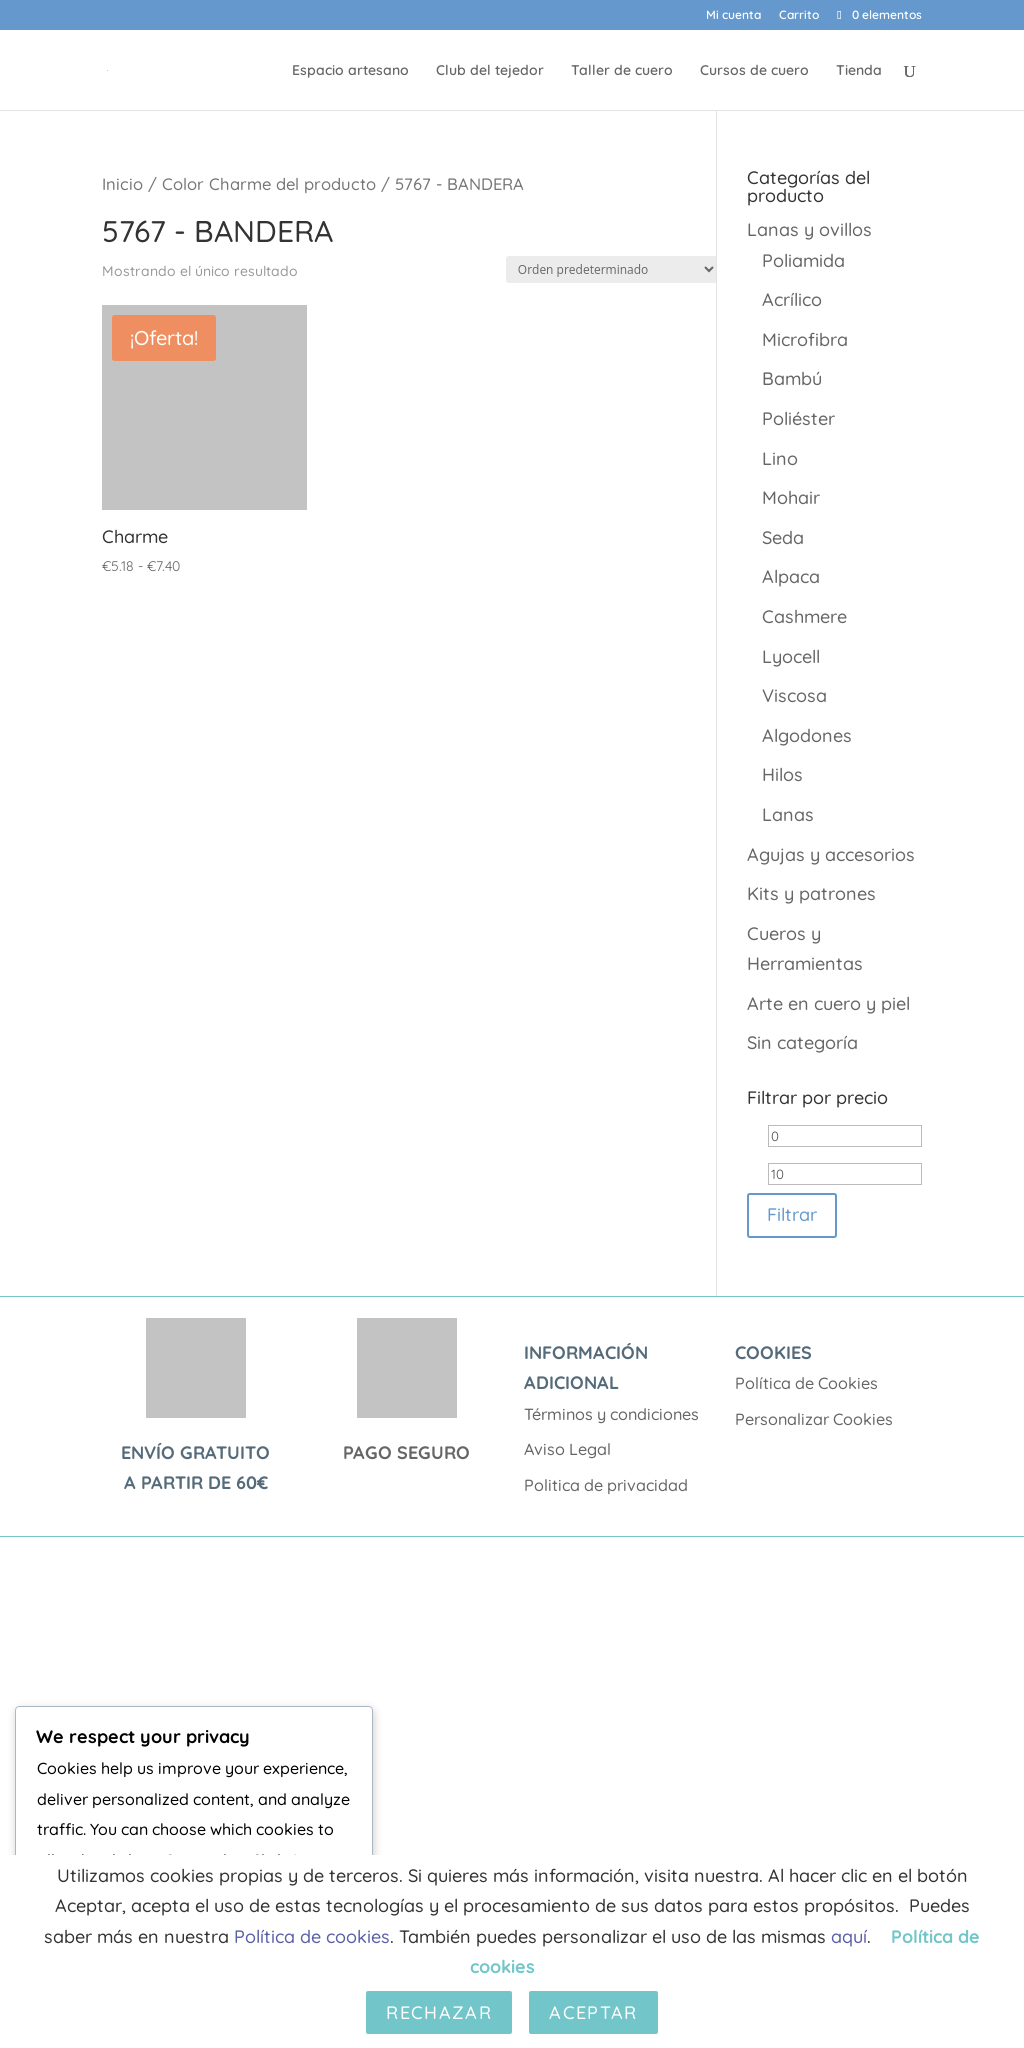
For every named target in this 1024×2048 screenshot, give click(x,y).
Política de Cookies (806, 1383)
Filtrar (792, 1214)
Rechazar (439, 2012)
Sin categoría (802, 1042)
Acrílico (792, 299)
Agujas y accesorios (831, 854)
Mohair (791, 497)
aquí (849, 1936)
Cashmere (804, 616)
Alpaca (791, 576)
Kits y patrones (811, 893)
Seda (783, 537)
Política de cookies (312, 1936)
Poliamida (803, 260)
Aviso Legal (567, 1449)
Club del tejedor (490, 71)
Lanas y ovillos (809, 229)
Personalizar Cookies (814, 1419)
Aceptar (593, 2012)
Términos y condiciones (611, 1414)
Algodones (807, 735)
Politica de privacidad (606, 1485)
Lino (780, 458)
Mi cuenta (733, 15)
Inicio (122, 183)
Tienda (859, 71)
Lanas (788, 814)
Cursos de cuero (754, 71)
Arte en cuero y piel (828, 1003)
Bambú (792, 378)
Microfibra (805, 339)
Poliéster (798, 418)
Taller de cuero (622, 71)
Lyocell (791, 656)
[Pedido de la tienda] (611, 269)
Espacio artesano (350, 71)
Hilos (782, 774)
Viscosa (794, 695)
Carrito (799, 15)
